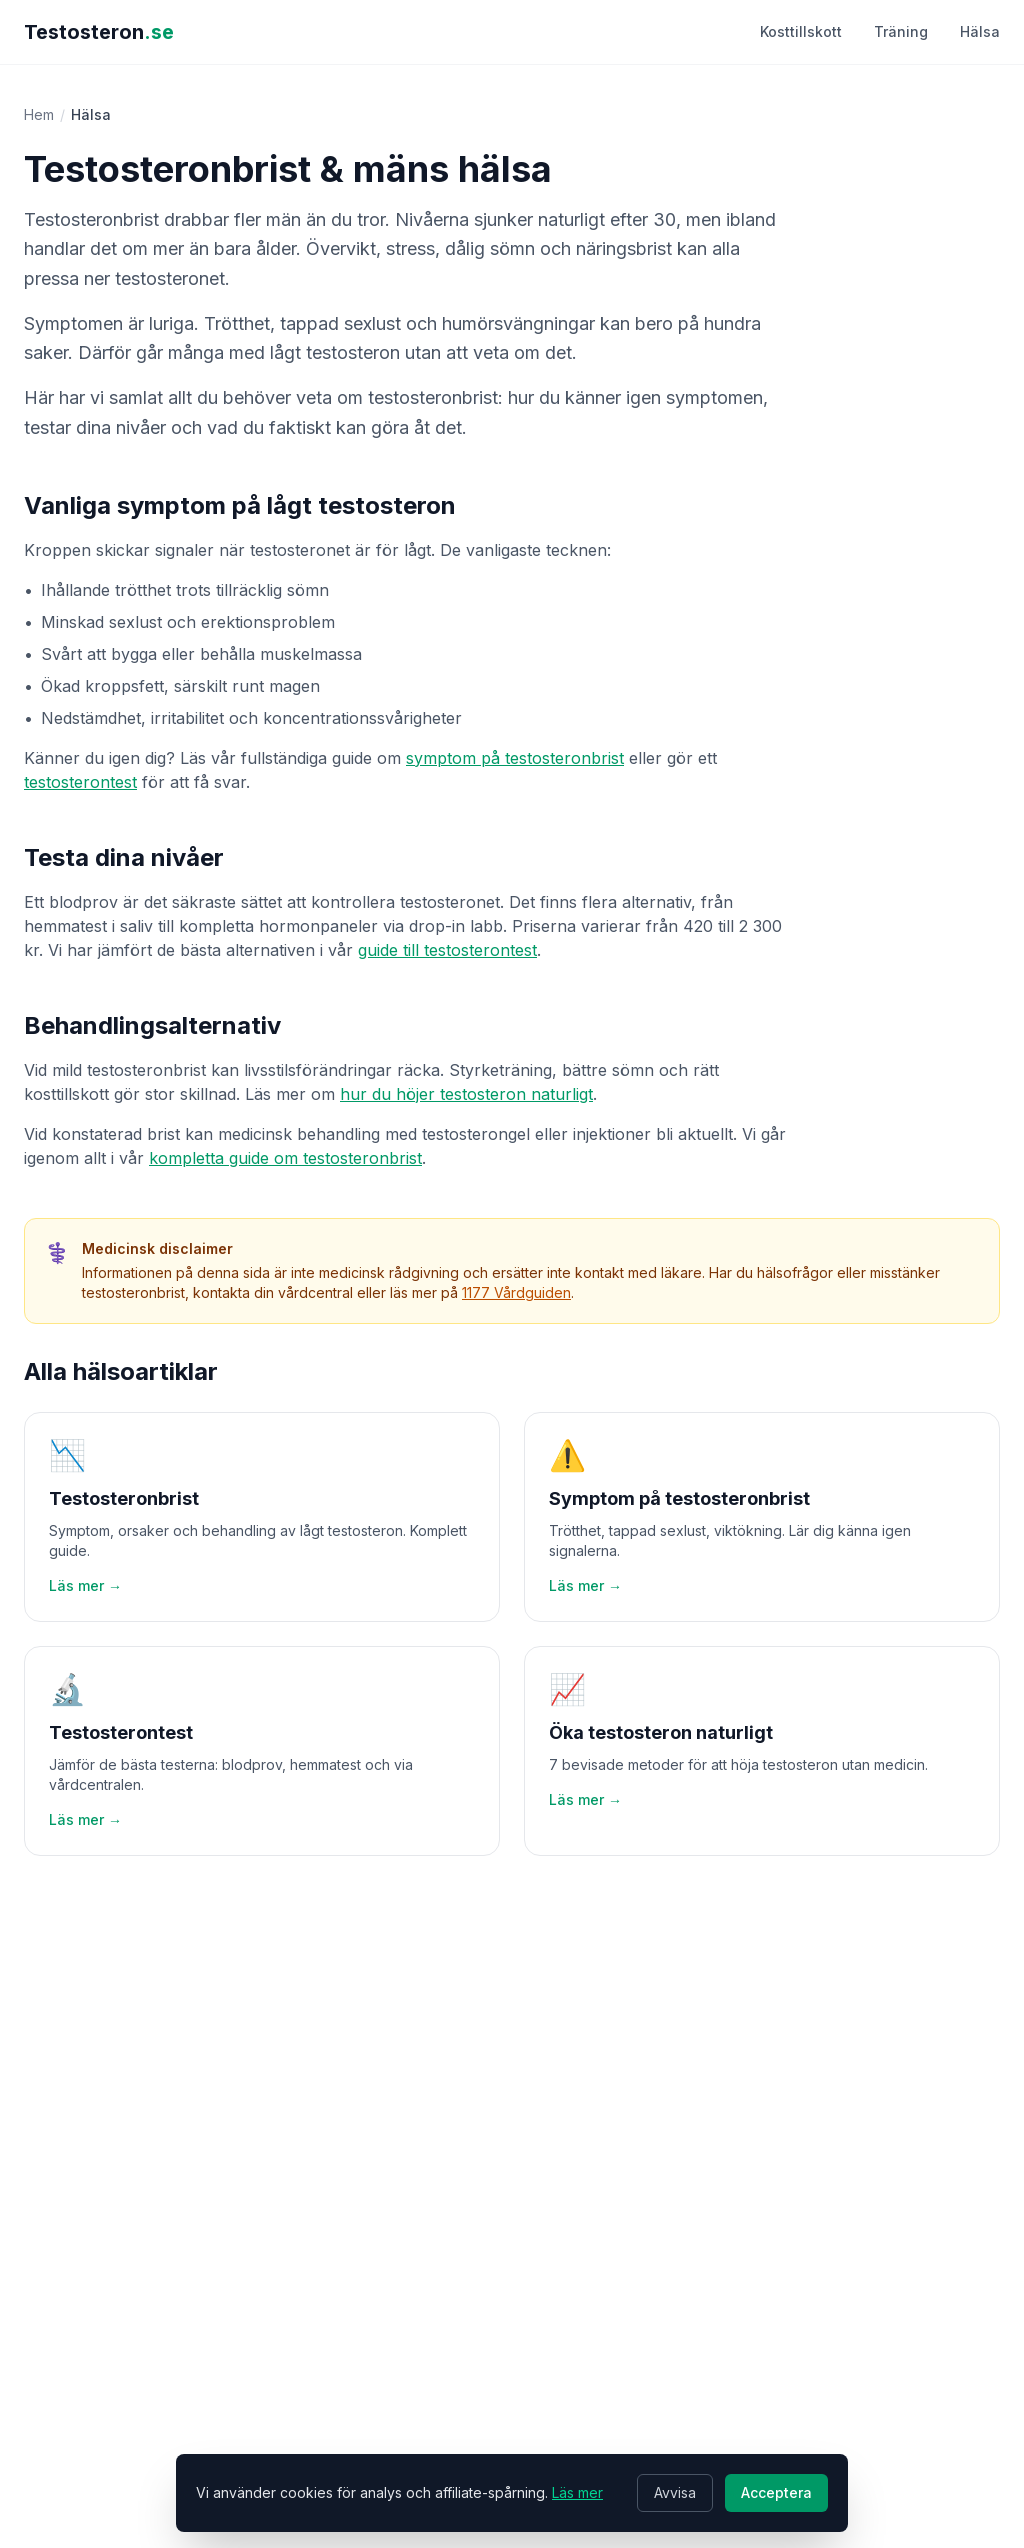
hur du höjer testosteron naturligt (466, 1094)
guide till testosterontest (447, 950)
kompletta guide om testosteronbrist (285, 1158)
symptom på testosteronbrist (515, 758)
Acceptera (776, 2492)
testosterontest (80, 782)
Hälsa (980, 31)
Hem (39, 114)
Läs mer (577, 2492)
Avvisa (675, 2492)
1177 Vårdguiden (516, 1292)
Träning (901, 31)
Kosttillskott (801, 31)
